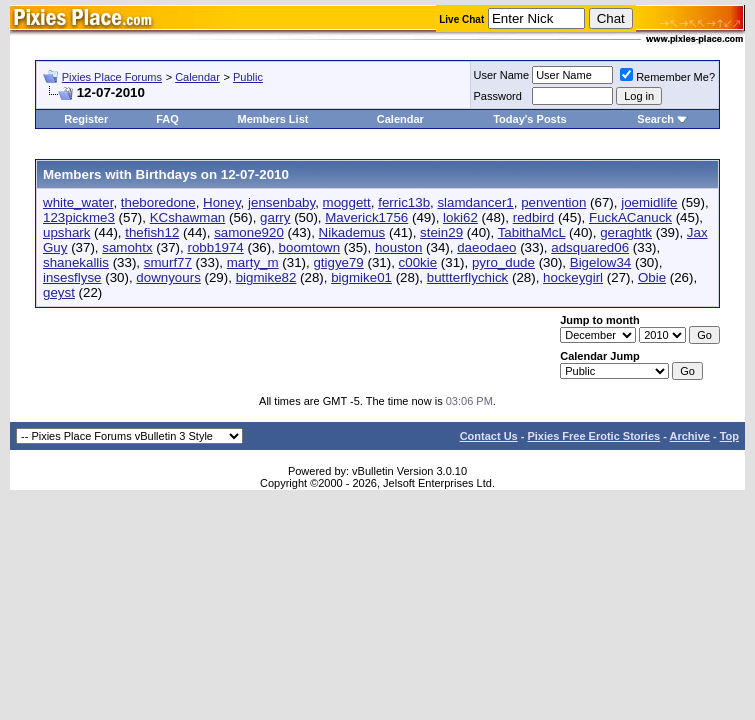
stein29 (441, 232)
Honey (222, 202)
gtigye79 (338, 262)
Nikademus (352, 232)
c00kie (418, 262)
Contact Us (489, 436)
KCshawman (188, 217)
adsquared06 (590, 247)
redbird (534, 217)
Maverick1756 (366, 217)
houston (398, 247)
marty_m (253, 262)
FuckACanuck (630, 217)
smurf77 (168, 262)
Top (729, 436)
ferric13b (404, 202)
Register (86, 119)
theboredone (158, 202)
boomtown (310, 247)
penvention (553, 202)
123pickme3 (79, 217)
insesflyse (72, 277)
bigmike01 (361, 277)
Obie (652, 277)
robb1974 (215, 247)
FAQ (167, 119)
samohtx (127, 247)
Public (248, 77)
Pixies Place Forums (112, 77)
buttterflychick (467, 277)
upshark (66, 232)
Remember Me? (667, 77)
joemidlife (649, 202)
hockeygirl (573, 277)
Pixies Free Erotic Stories (593, 436)
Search (655, 119)
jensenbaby (281, 202)
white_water (78, 202)
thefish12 (152, 232)
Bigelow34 (601, 262)
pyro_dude (503, 262)
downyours (168, 277)
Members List (273, 119)
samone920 (249, 232)
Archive (690, 436)
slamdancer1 (475, 202)
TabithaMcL (532, 232)
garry (275, 217)
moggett (347, 202)
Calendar (197, 77)
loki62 (460, 217)
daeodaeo (486, 247)
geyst (59, 292)
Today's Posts (529, 119)
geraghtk (626, 232)
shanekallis (76, 262)
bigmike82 (266, 277)
